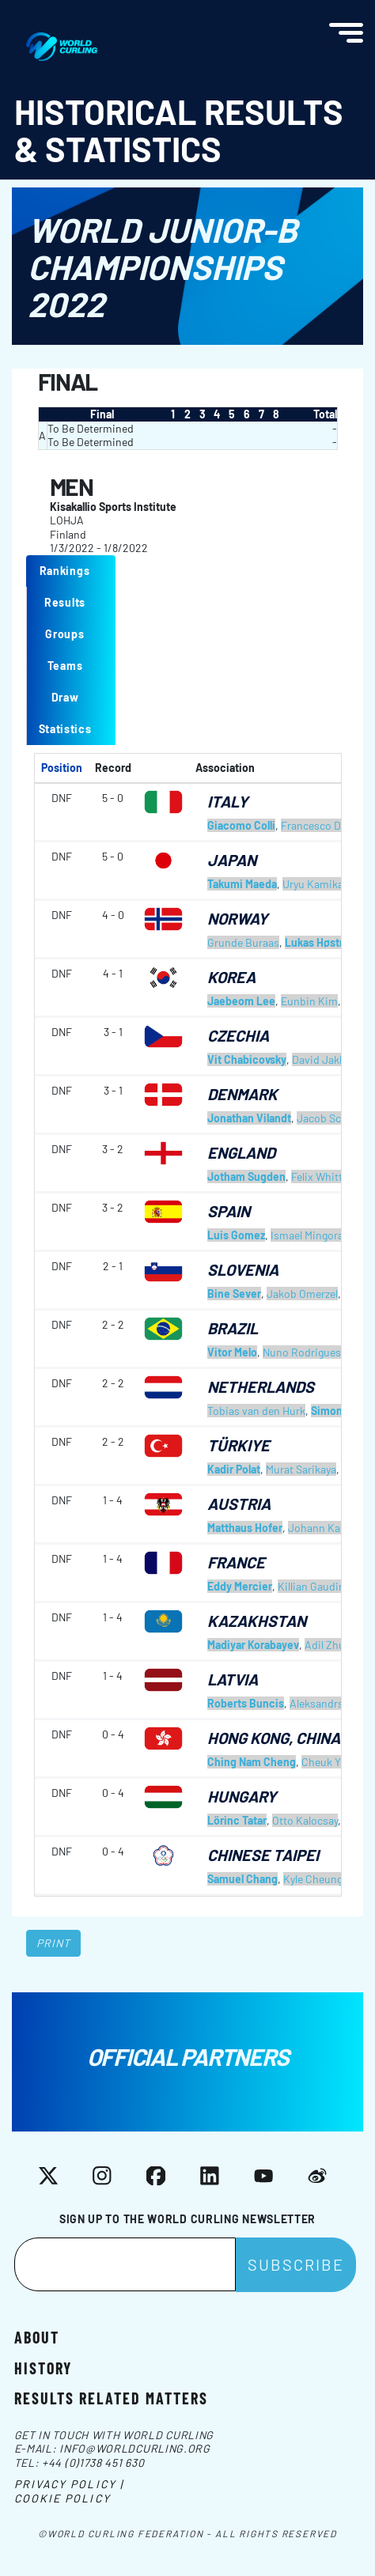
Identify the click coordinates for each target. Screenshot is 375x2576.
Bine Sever (234, 1293)
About (36, 2336)
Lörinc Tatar (237, 1820)
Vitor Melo (232, 1352)
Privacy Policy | (69, 2484)
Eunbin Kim (309, 1001)
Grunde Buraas (243, 942)
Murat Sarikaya (301, 1469)
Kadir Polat (233, 1469)
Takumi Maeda (242, 884)
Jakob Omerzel (302, 1293)
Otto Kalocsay (305, 1820)
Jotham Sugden (246, 1176)
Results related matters (111, 2397)
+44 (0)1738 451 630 (93, 2462)
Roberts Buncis (245, 1703)
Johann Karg (319, 1527)
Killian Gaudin (311, 1586)
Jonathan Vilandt (249, 1118)
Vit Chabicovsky (246, 1059)
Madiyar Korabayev (253, 1644)
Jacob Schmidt (333, 1118)
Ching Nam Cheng (251, 1761)
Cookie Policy (62, 2498)
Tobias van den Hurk (256, 1410)
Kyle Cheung (313, 1879)
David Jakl (317, 1059)
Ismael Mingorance (316, 1235)
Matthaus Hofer (244, 1527)
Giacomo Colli (241, 825)
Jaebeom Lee (241, 1001)
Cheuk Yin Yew (336, 1761)
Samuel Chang (242, 1879)
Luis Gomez (236, 1235)
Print (53, 1943)
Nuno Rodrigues (302, 1352)
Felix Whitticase (329, 1176)
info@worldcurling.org (134, 2448)
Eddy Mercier (239, 1586)
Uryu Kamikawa (319, 884)
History (43, 2367)
